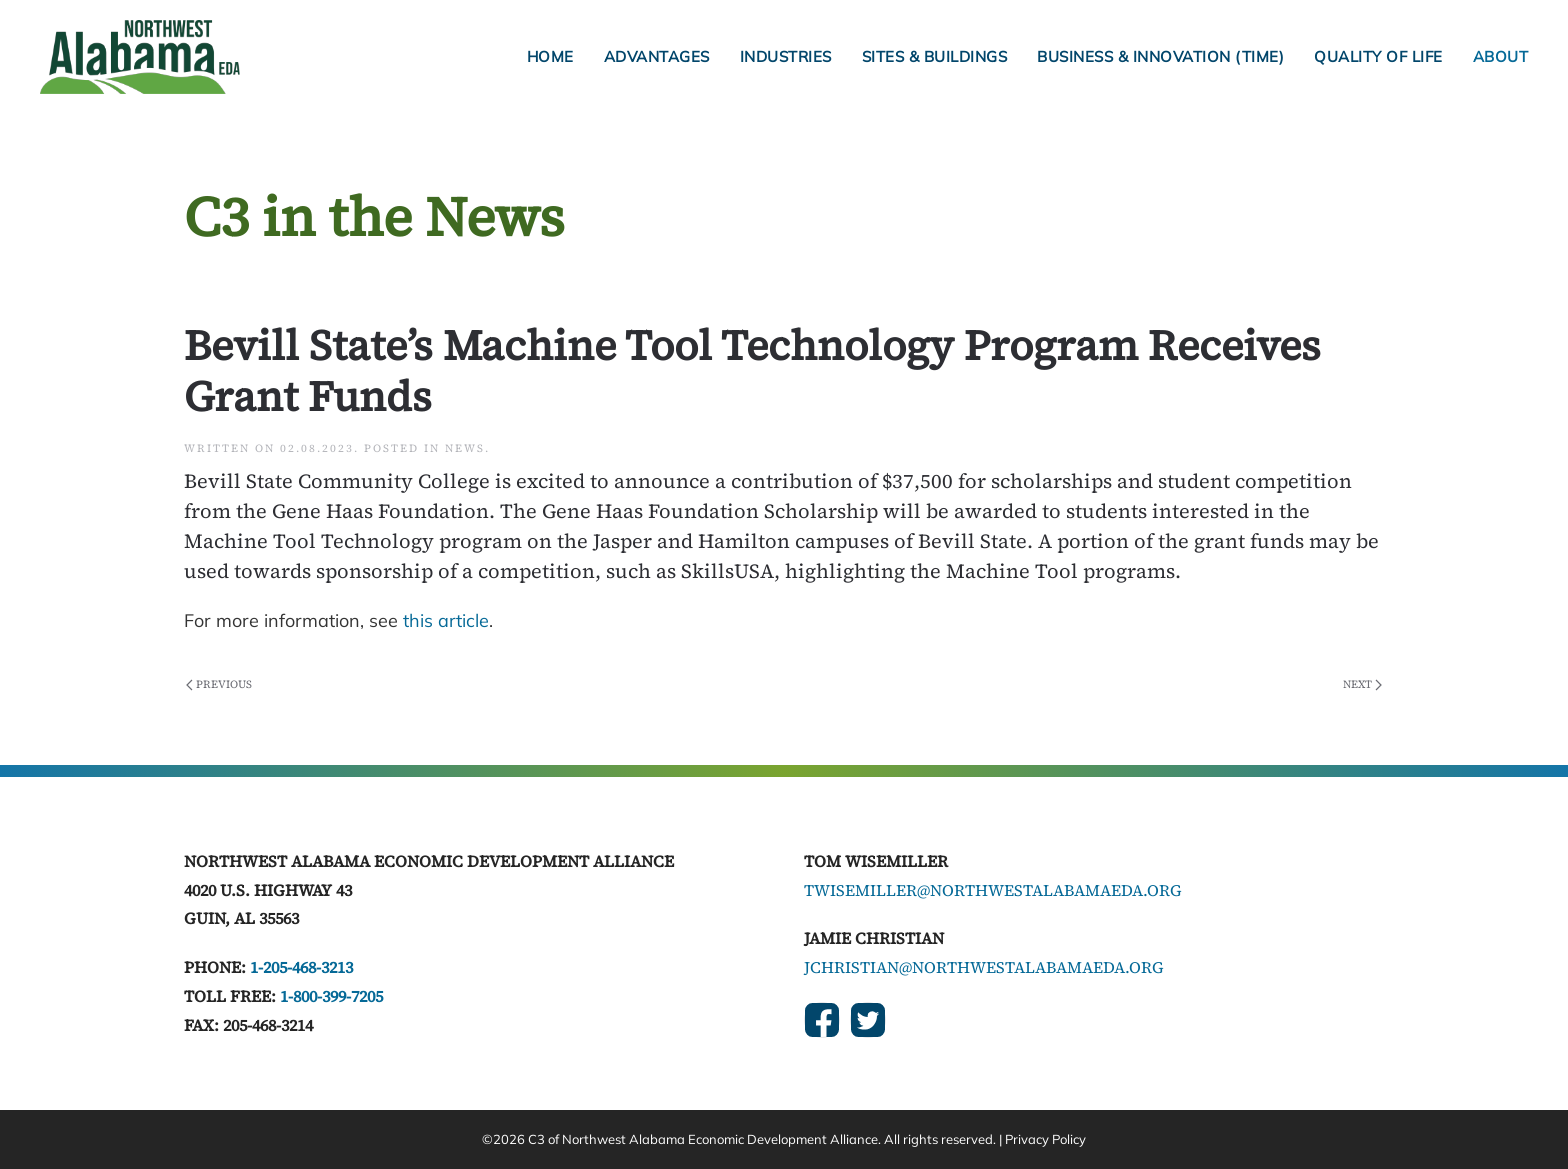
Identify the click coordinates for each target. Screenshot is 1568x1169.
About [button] (1501, 56)
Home (550, 56)
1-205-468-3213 (301, 967)
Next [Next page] (1362, 684)
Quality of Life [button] (1378, 56)
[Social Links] (822, 1020)
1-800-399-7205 (331, 996)
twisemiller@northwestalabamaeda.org (993, 890)
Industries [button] (786, 56)
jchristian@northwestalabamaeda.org (984, 967)
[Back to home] (140, 57)
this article (446, 620)
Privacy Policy (1045, 1139)
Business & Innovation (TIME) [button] (1160, 56)
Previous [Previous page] (219, 684)
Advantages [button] (657, 56)
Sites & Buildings (935, 56)
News (465, 448)
